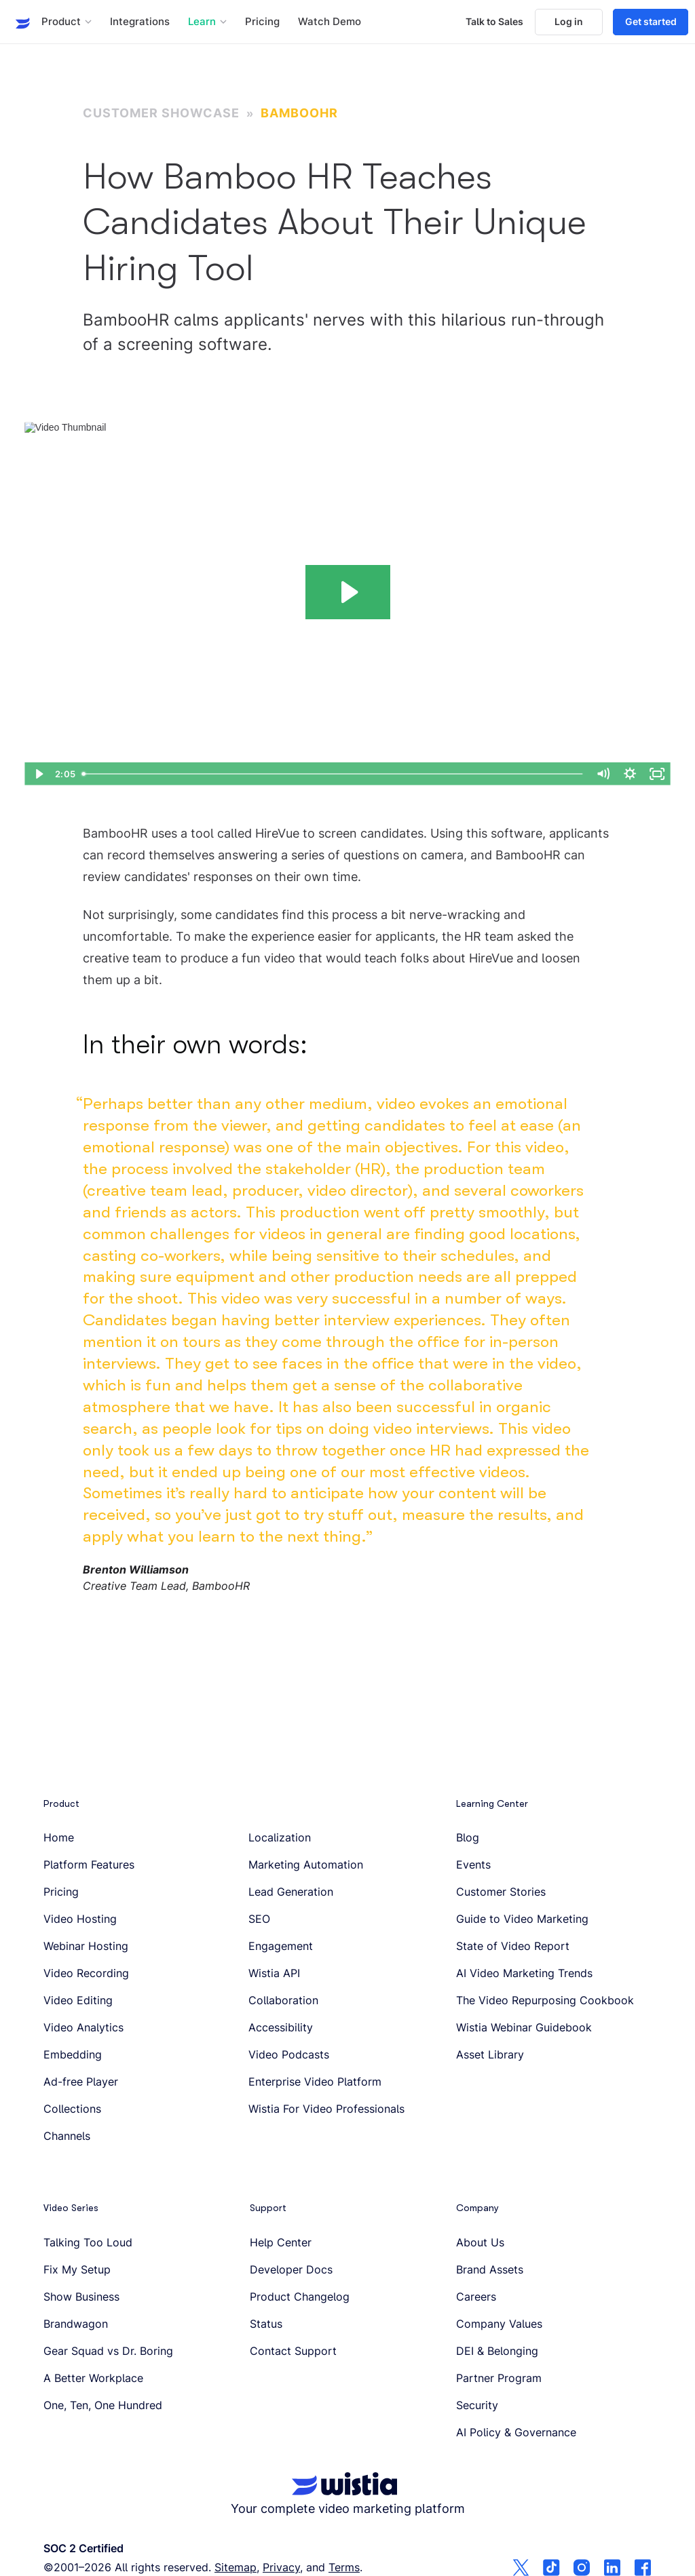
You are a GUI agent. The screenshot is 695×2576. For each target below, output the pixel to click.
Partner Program (499, 2378)
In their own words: (195, 1044)
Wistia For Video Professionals (326, 2108)
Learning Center (492, 1803)
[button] (66, 22)
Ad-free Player (80, 2081)
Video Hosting (80, 1919)
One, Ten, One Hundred (102, 2405)
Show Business (81, 2296)
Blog (467, 1837)
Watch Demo (329, 22)
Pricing (262, 22)
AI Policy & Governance (516, 2432)
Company (477, 2207)
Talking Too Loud (87, 2242)
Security (477, 2405)
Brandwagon (75, 2323)
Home (58, 1837)
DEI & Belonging (497, 2351)
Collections (72, 2108)
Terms (344, 2567)
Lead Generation (290, 1891)
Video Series (70, 2207)
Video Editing (78, 2000)
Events (473, 1864)
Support (268, 2207)
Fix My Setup (77, 2269)
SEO (259, 1919)
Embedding (72, 2054)
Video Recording (86, 1973)
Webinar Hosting (85, 1946)
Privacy (281, 2567)
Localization (279, 1837)
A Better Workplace (93, 2378)
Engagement (280, 1946)
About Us (480, 2242)
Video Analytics (83, 2027)
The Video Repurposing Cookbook (545, 2000)
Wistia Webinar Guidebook (524, 2027)
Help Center (281, 2242)
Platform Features (88, 1864)
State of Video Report (512, 1946)
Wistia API (274, 1973)
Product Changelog (300, 2296)
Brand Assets (489, 2269)
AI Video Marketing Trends (524, 1973)
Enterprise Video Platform (314, 2081)
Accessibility (280, 2027)
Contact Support (293, 2351)
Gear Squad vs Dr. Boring (108, 2351)
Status (266, 2323)
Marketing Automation (305, 1864)
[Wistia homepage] (18, 21)
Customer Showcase (161, 113)
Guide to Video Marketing (522, 1919)
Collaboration (283, 2000)
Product (61, 1803)
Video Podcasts (288, 2054)
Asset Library (490, 2054)
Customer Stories (501, 1891)
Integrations (140, 22)
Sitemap (235, 2567)
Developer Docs (291, 2269)
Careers (476, 2296)
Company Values (499, 2323)
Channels (66, 2136)
